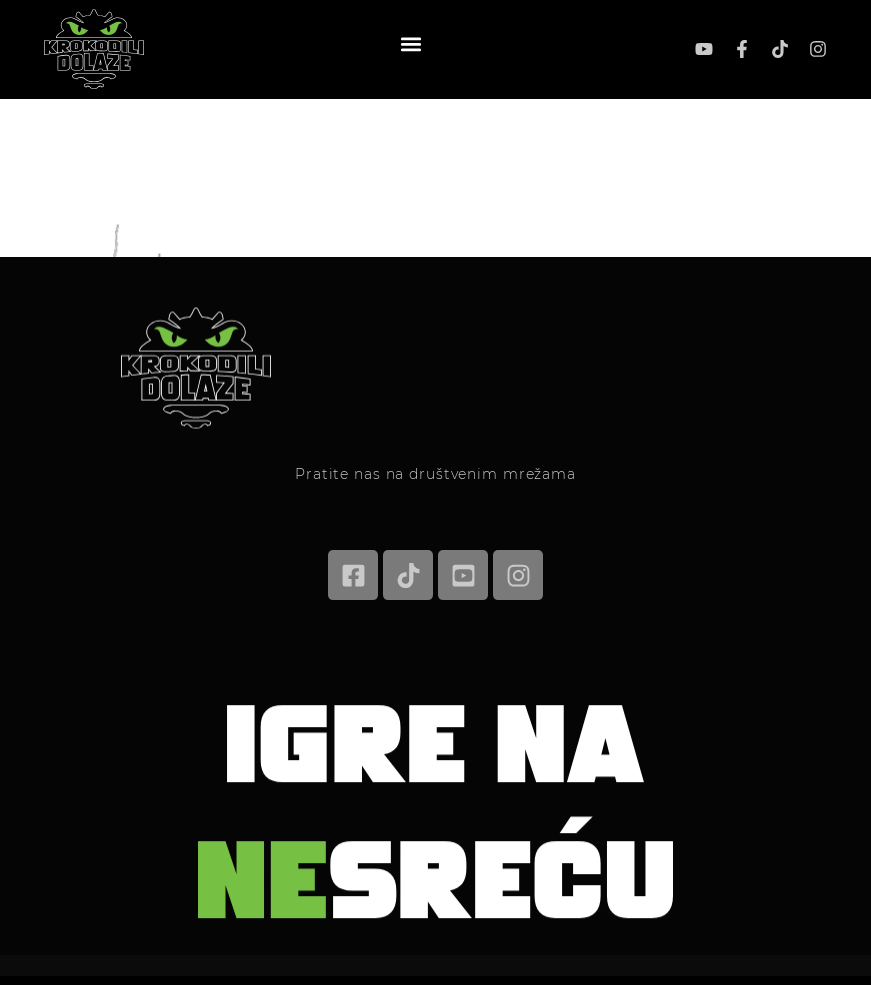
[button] (410, 43)
